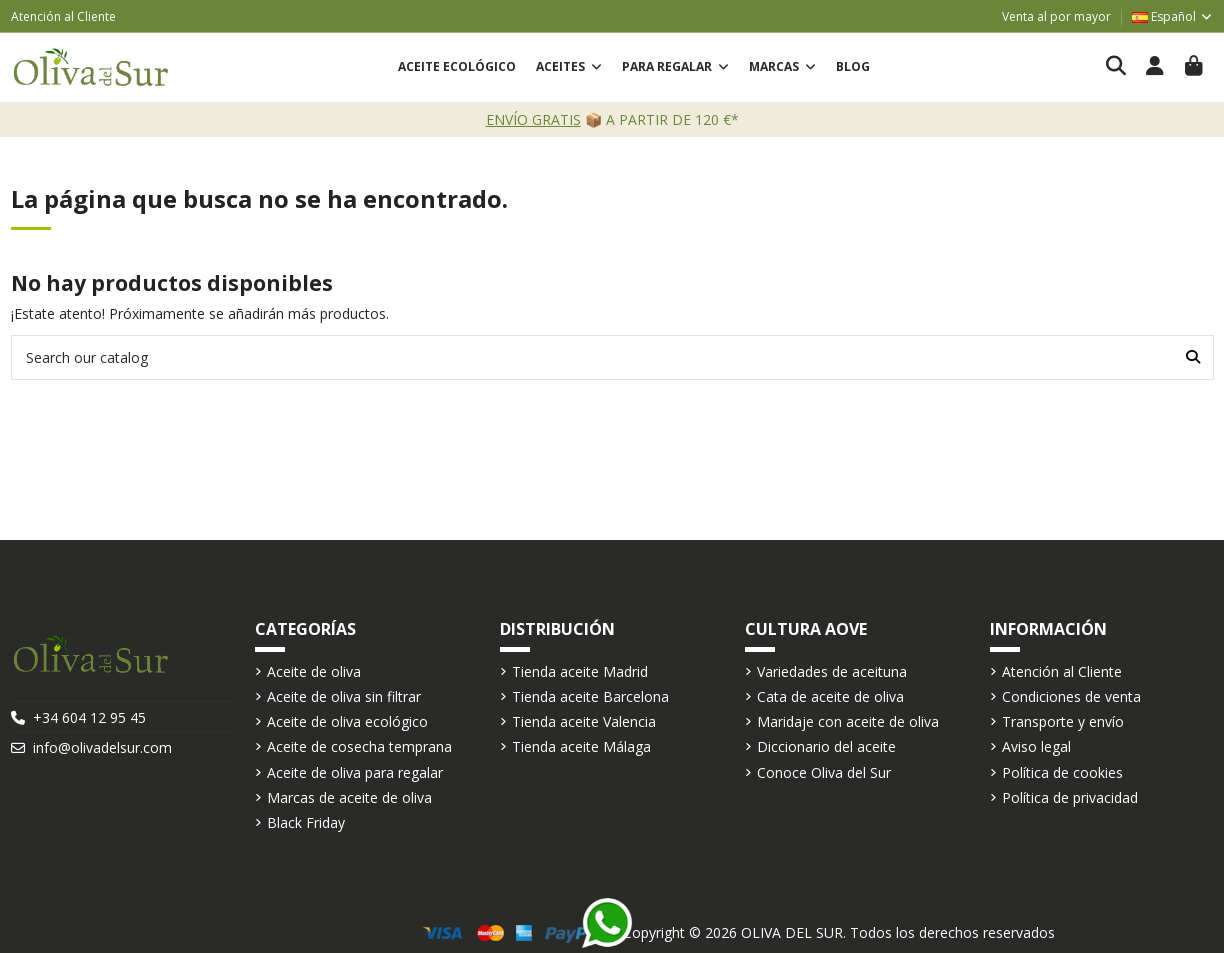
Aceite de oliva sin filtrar (344, 696)
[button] (569, 67)
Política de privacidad (1070, 797)
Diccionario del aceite (826, 746)
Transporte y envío (1063, 721)
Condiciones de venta (1071, 696)
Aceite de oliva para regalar (355, 772)
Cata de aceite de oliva (830, 696)
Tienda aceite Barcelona (590, 696)
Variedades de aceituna (832, 671)
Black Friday (306, 822)
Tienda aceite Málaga (581, 746)
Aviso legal (1036, 746)
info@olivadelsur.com (102, 747)
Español (1173, 16)
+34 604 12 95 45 (89, 717)
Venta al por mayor (1056, 16)
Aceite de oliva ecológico (347, 721)
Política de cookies (1062, 772)
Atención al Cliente (63, 16)
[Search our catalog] (1193, 357)
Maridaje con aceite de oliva (848, 721)
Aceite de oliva (314, 671)
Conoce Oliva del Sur (824, 772)
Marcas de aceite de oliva (349, 797)
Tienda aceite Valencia (584, 721)
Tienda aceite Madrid (580, 671)
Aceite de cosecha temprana (359, 746)
